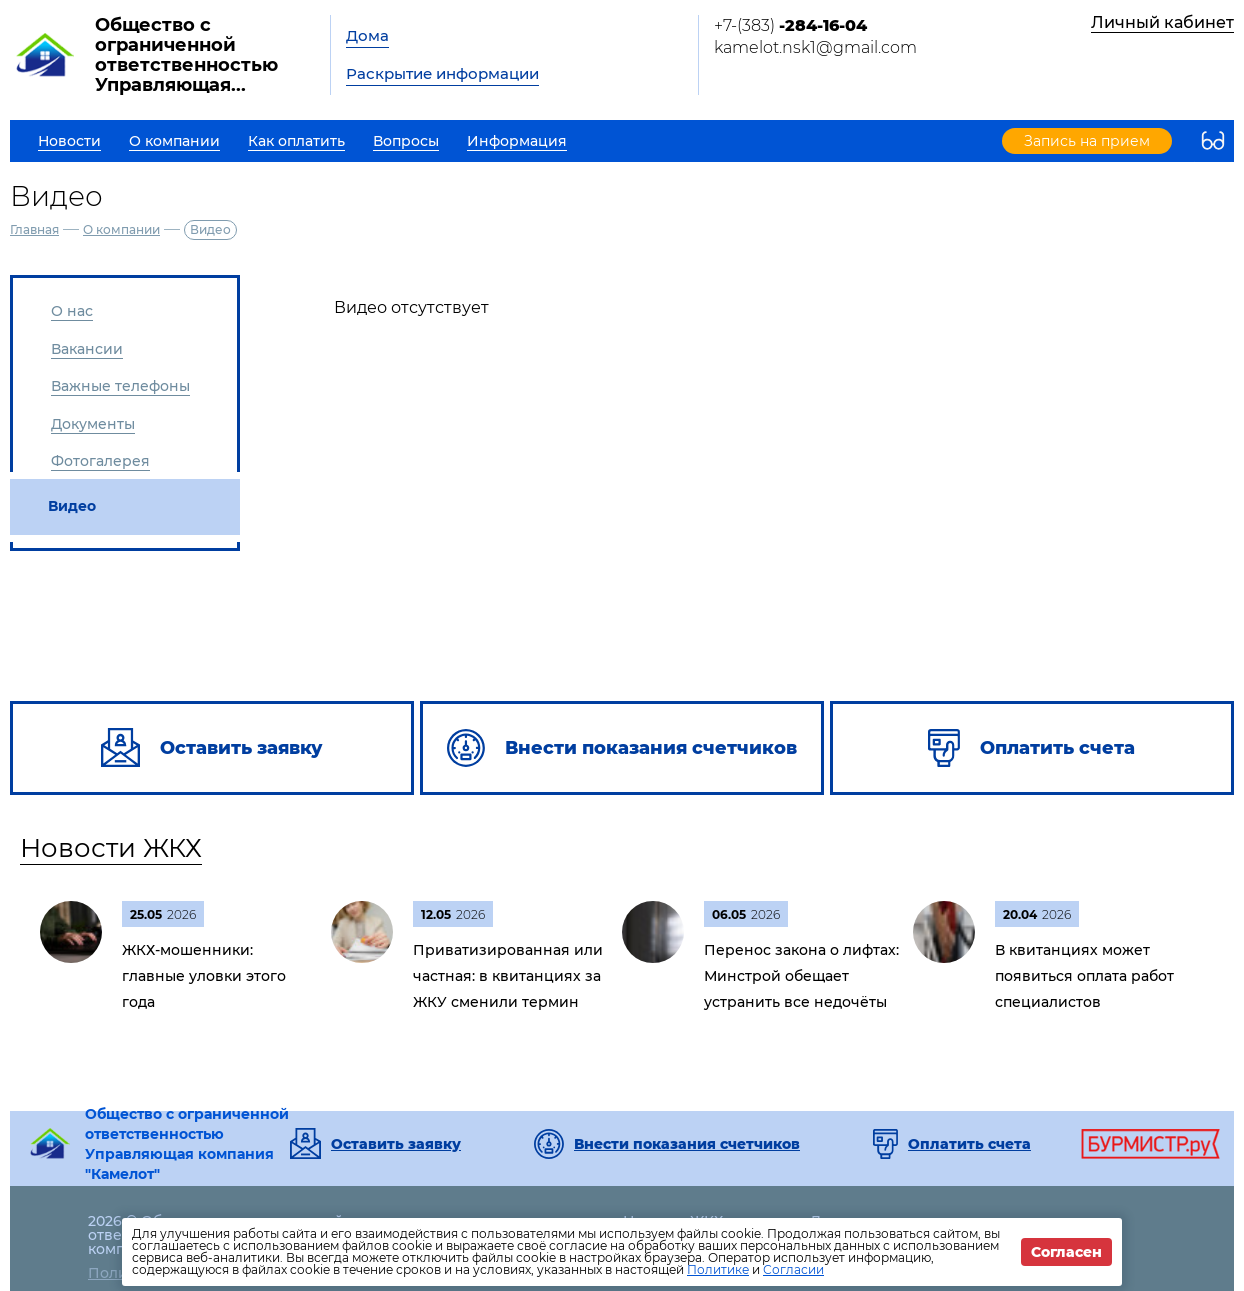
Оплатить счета (969, 1144)
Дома (367, 35)
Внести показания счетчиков (687, 1144)
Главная (34, 229)
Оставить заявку (396, 1144)
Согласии (793, 1269)
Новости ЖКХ (111, 848)
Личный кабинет (1162, 22)
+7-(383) (790, 25)
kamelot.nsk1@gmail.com (815, 47)
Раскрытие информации (442, 73)
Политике (718, 1269)
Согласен (1066, 1252)
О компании (121, 229)
